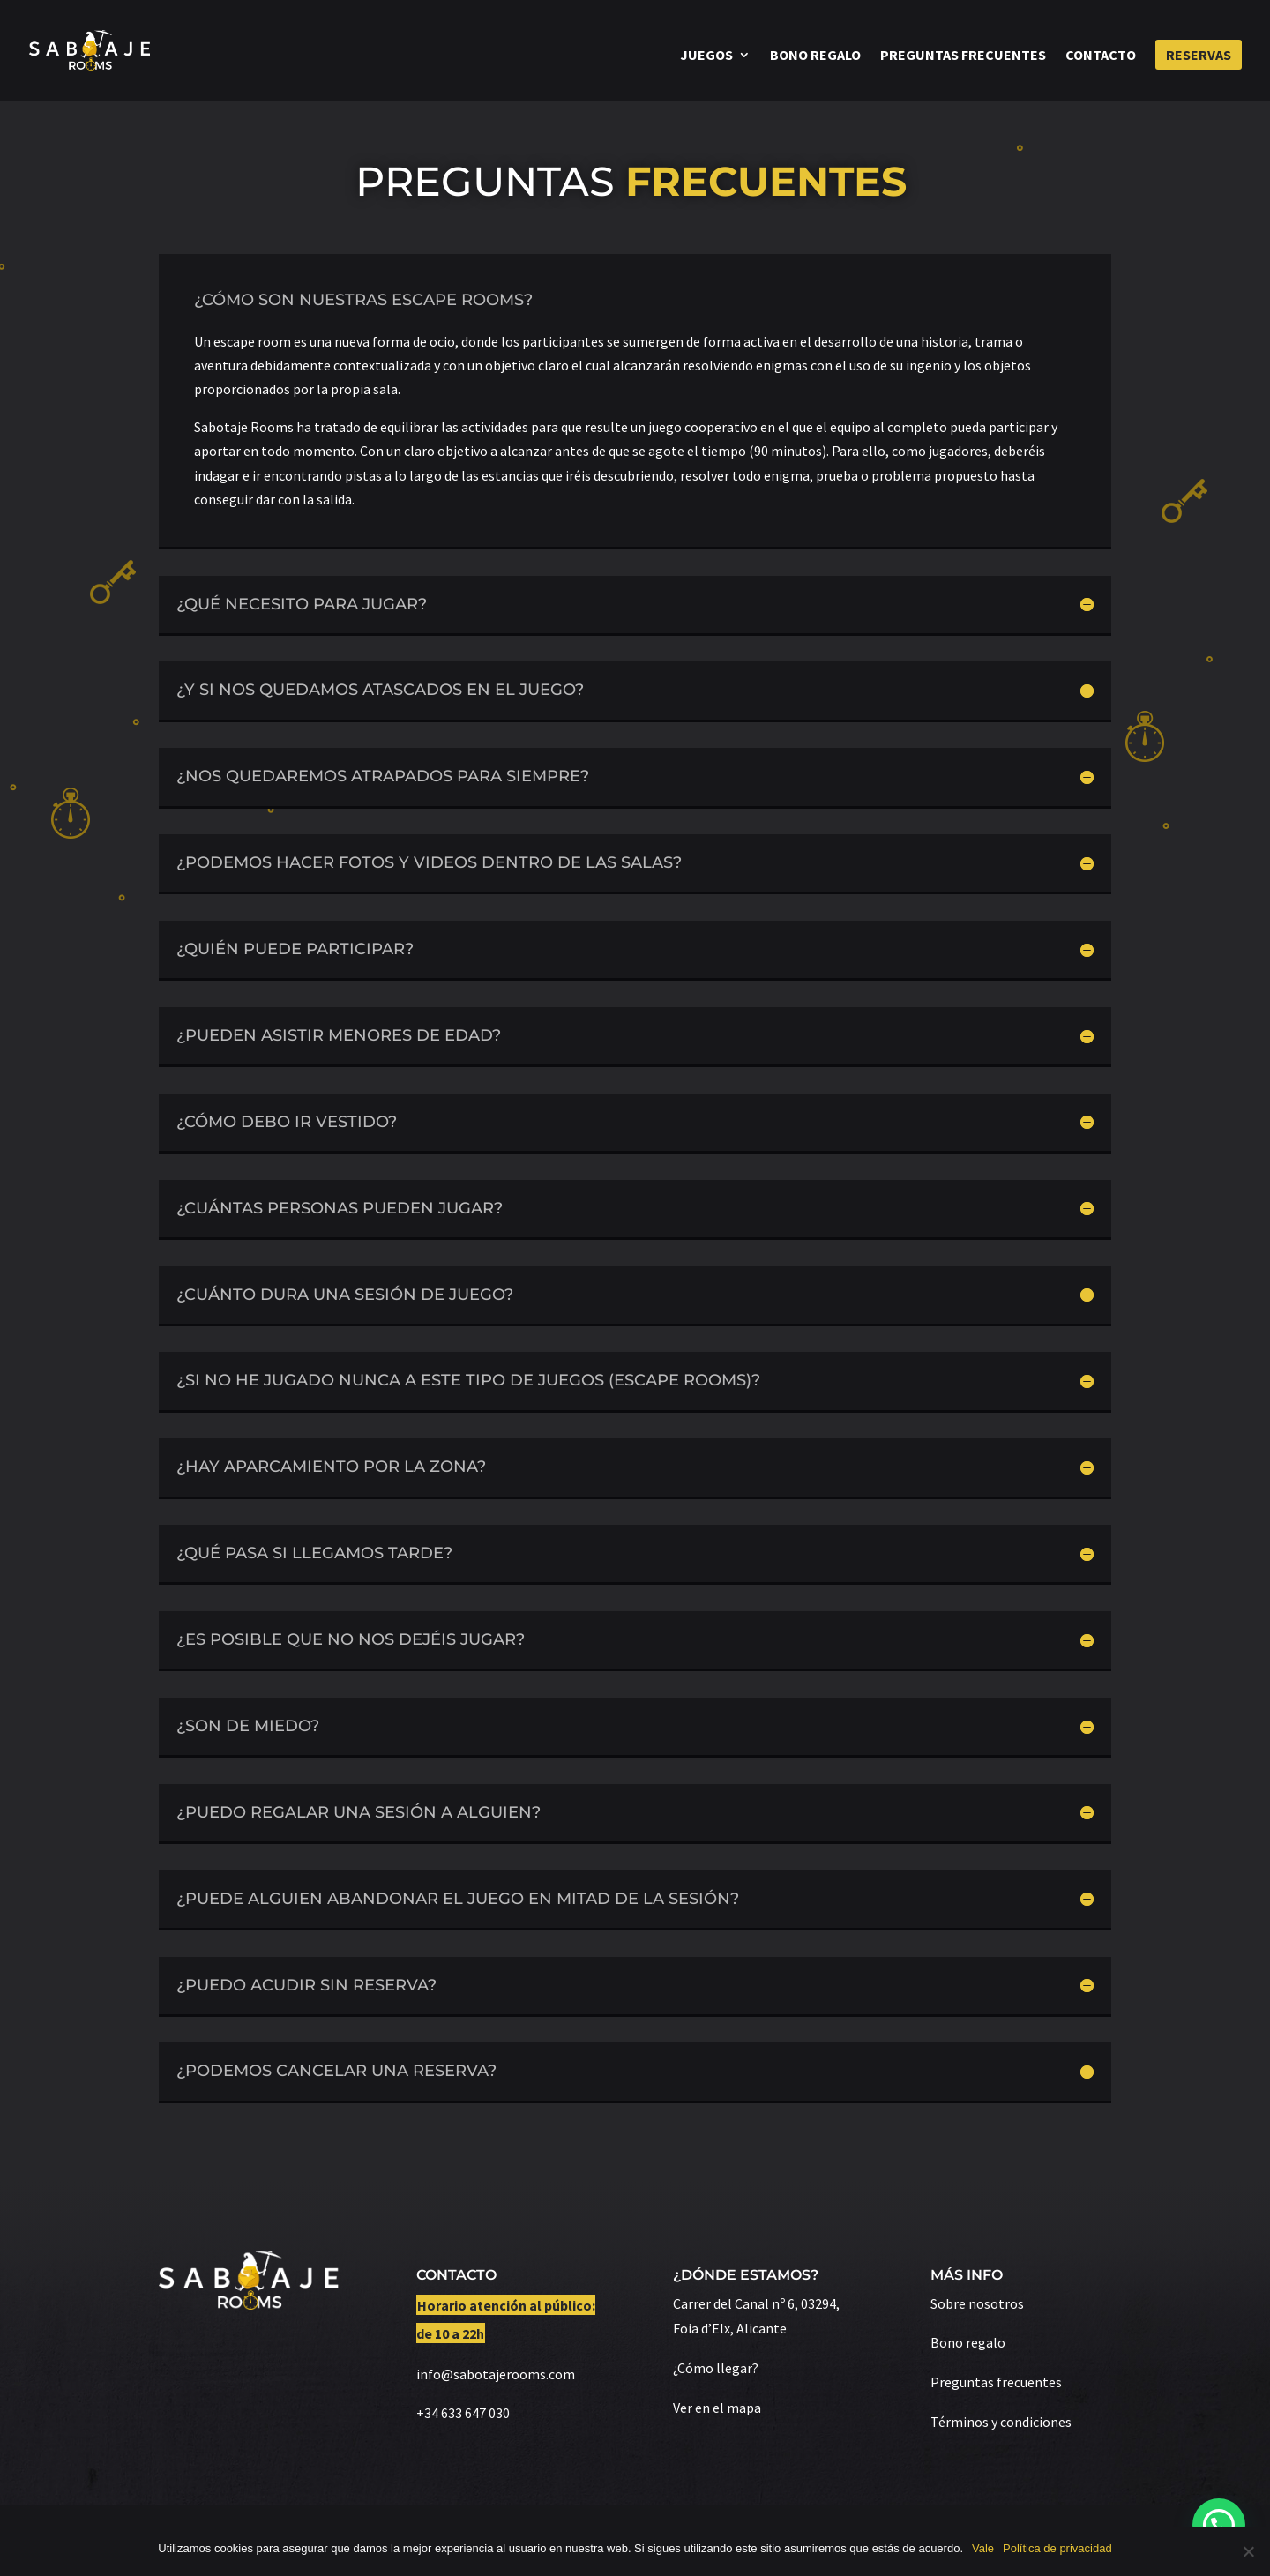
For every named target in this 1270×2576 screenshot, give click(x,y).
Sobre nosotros (977, 2303)
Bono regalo (815, 56)
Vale (983, 2548)
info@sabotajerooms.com (495, 2374)
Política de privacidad (1057, 2548)
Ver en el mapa (717, 2407)
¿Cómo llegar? (715, 2368)
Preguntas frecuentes (963, 56)
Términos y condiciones (1001, 2421)
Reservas (1198, 54)
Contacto (1100, 56)
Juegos (706, 56)
